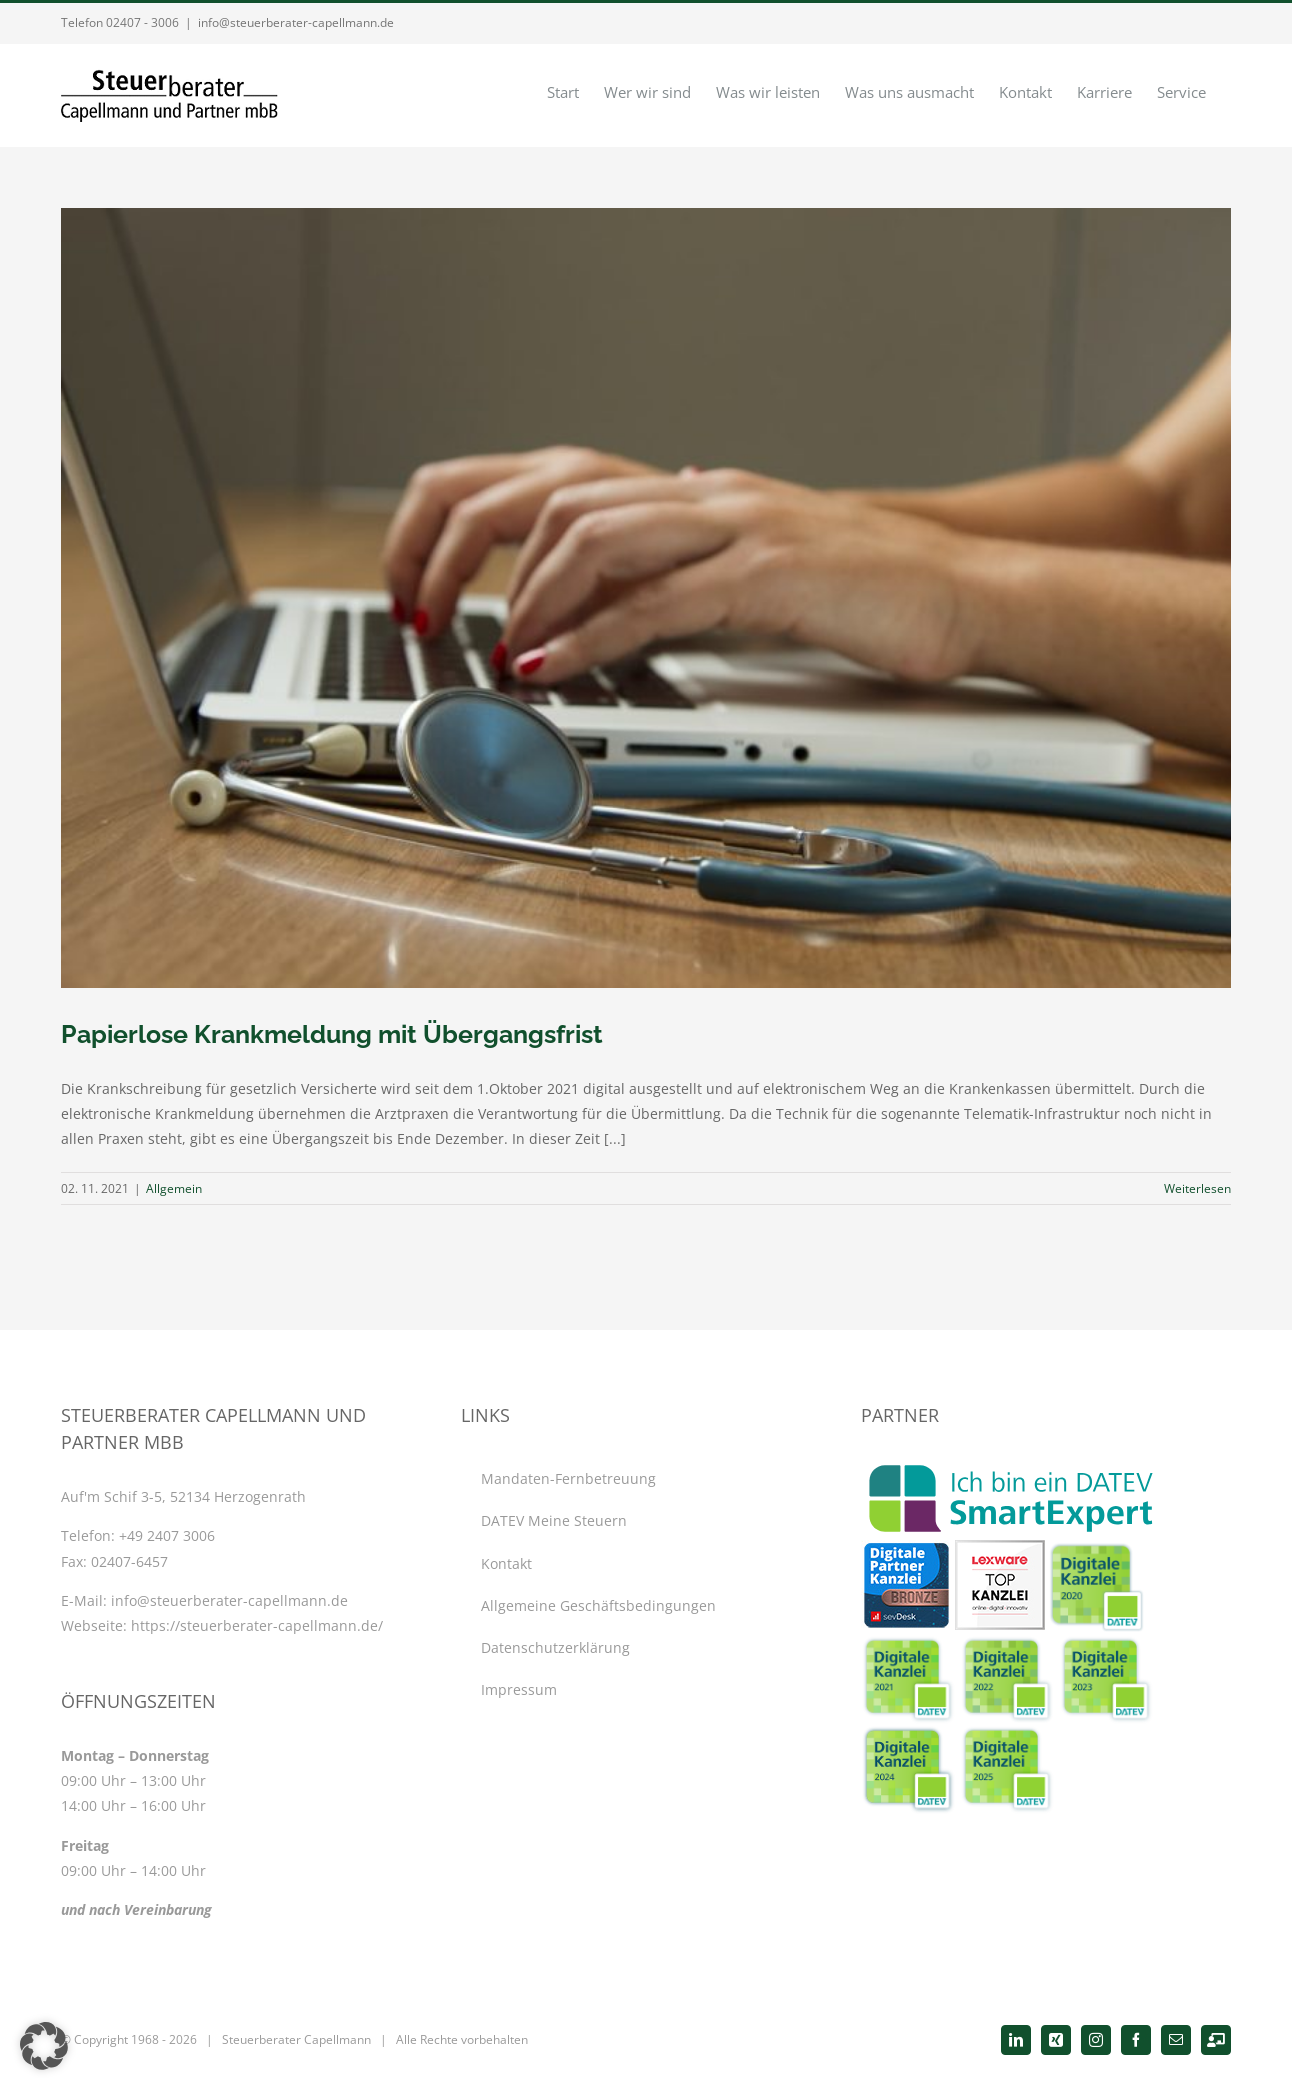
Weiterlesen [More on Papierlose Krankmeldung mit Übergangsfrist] (1197, 1188)
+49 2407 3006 (167, 1535)
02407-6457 (129, 1561)
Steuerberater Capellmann (296, 2039)
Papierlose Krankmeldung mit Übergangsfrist (332, 1034)
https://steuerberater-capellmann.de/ (257, 1625)
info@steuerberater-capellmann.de (296, 22)
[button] (44, 2046)
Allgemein (174, 1188)
